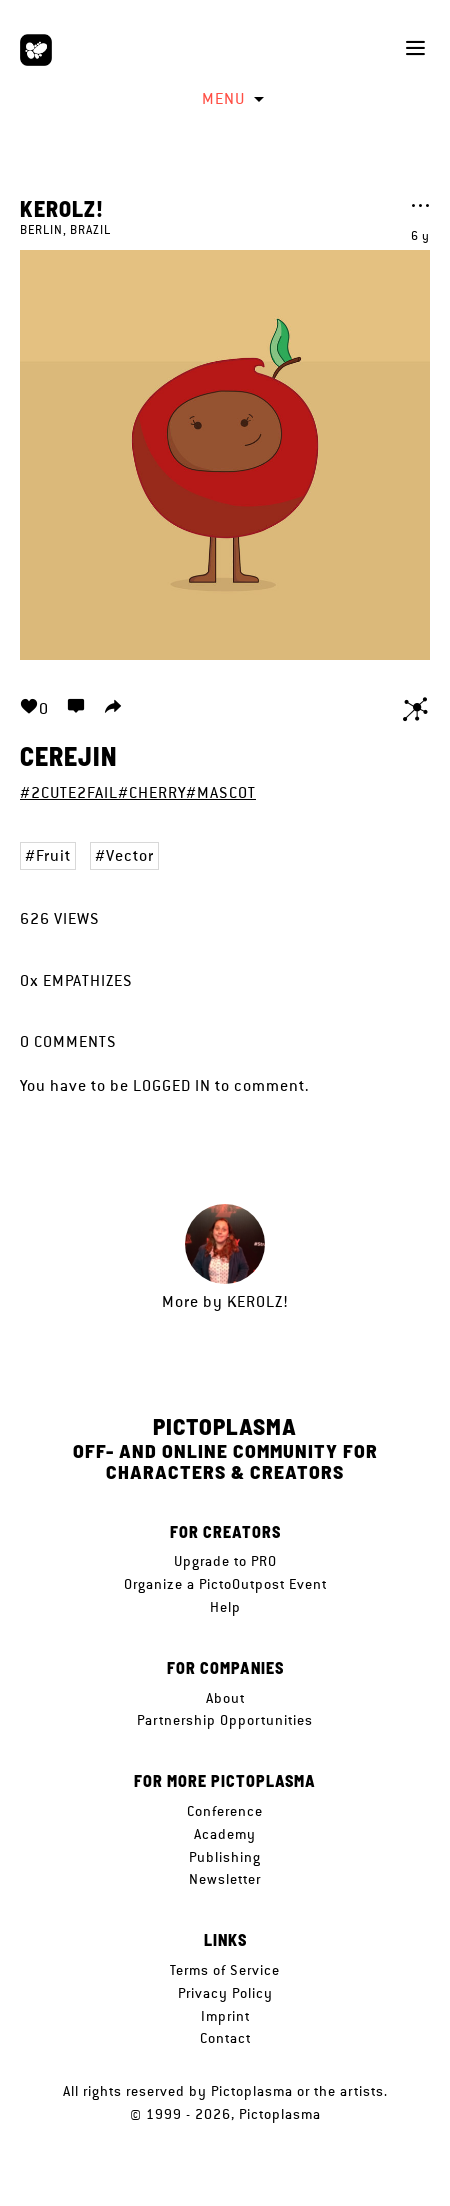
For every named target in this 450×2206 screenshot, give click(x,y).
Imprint (225, 2016)
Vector (130, 855)
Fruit (53, 855)
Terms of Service (225, 1970)
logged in (172, 1085)
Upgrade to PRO (225, 1561)
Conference (225, 1811)
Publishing (225, 1857)
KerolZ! (62, 208)
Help (225, 1607)
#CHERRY (152, 792)
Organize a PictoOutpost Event (225, 1584)
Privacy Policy (225, 1993)
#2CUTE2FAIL (69, 792)
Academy (225, 1834)
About (225, 1698)
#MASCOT (221, 792)
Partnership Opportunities (225, 1720)
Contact (225, 2038)
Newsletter (225, 1879)
